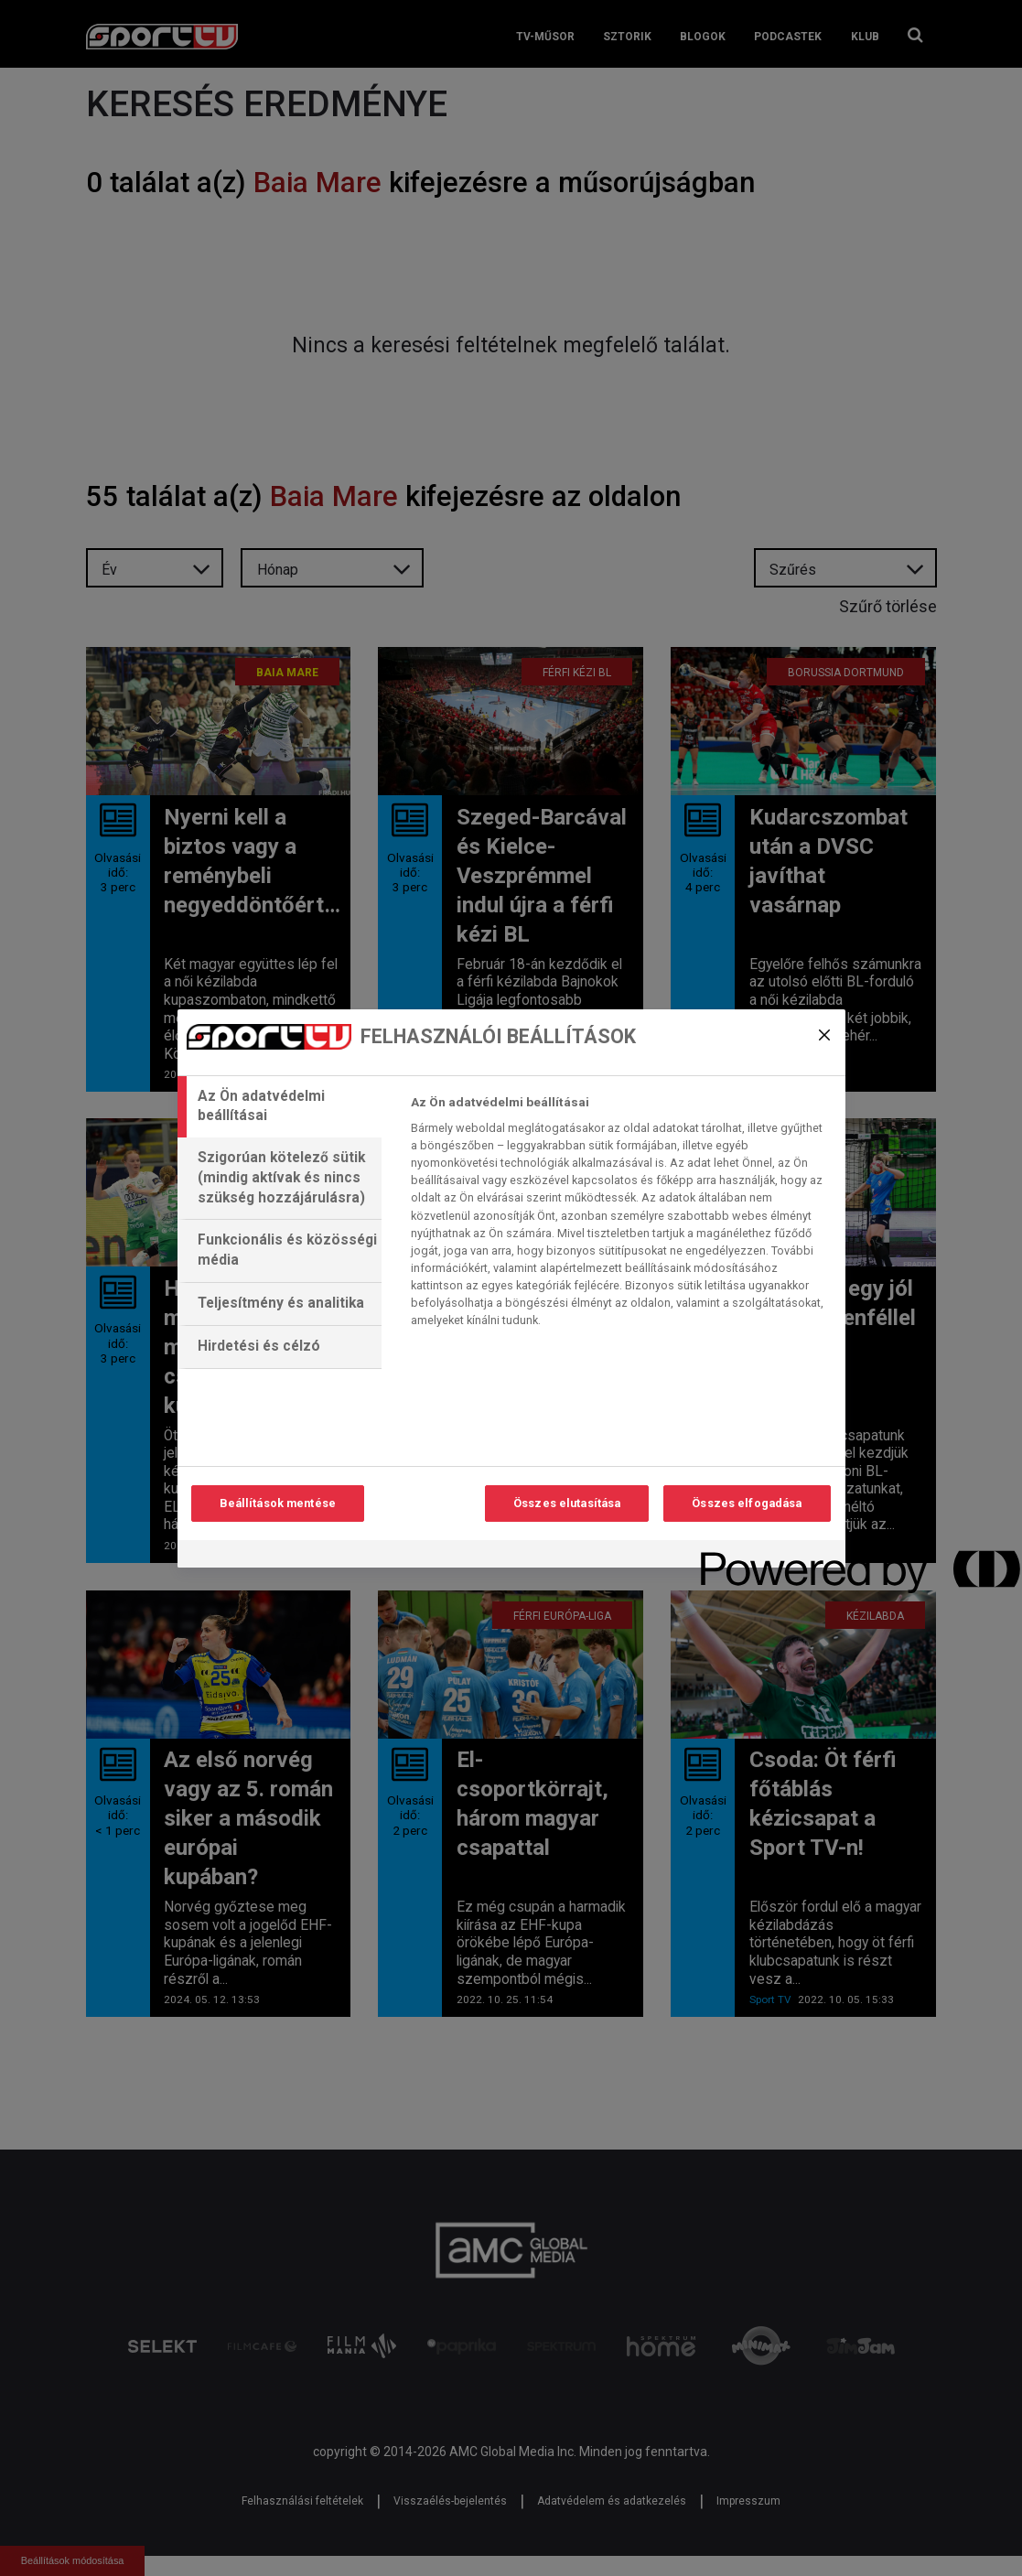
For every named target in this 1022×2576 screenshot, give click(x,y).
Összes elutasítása (566, 1503)
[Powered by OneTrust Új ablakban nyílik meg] (766, 1556)
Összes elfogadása (746, 1503)
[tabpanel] (620, 1216)
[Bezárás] (824, 1035)
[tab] (280, 1107)
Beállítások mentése (278, 1503)
